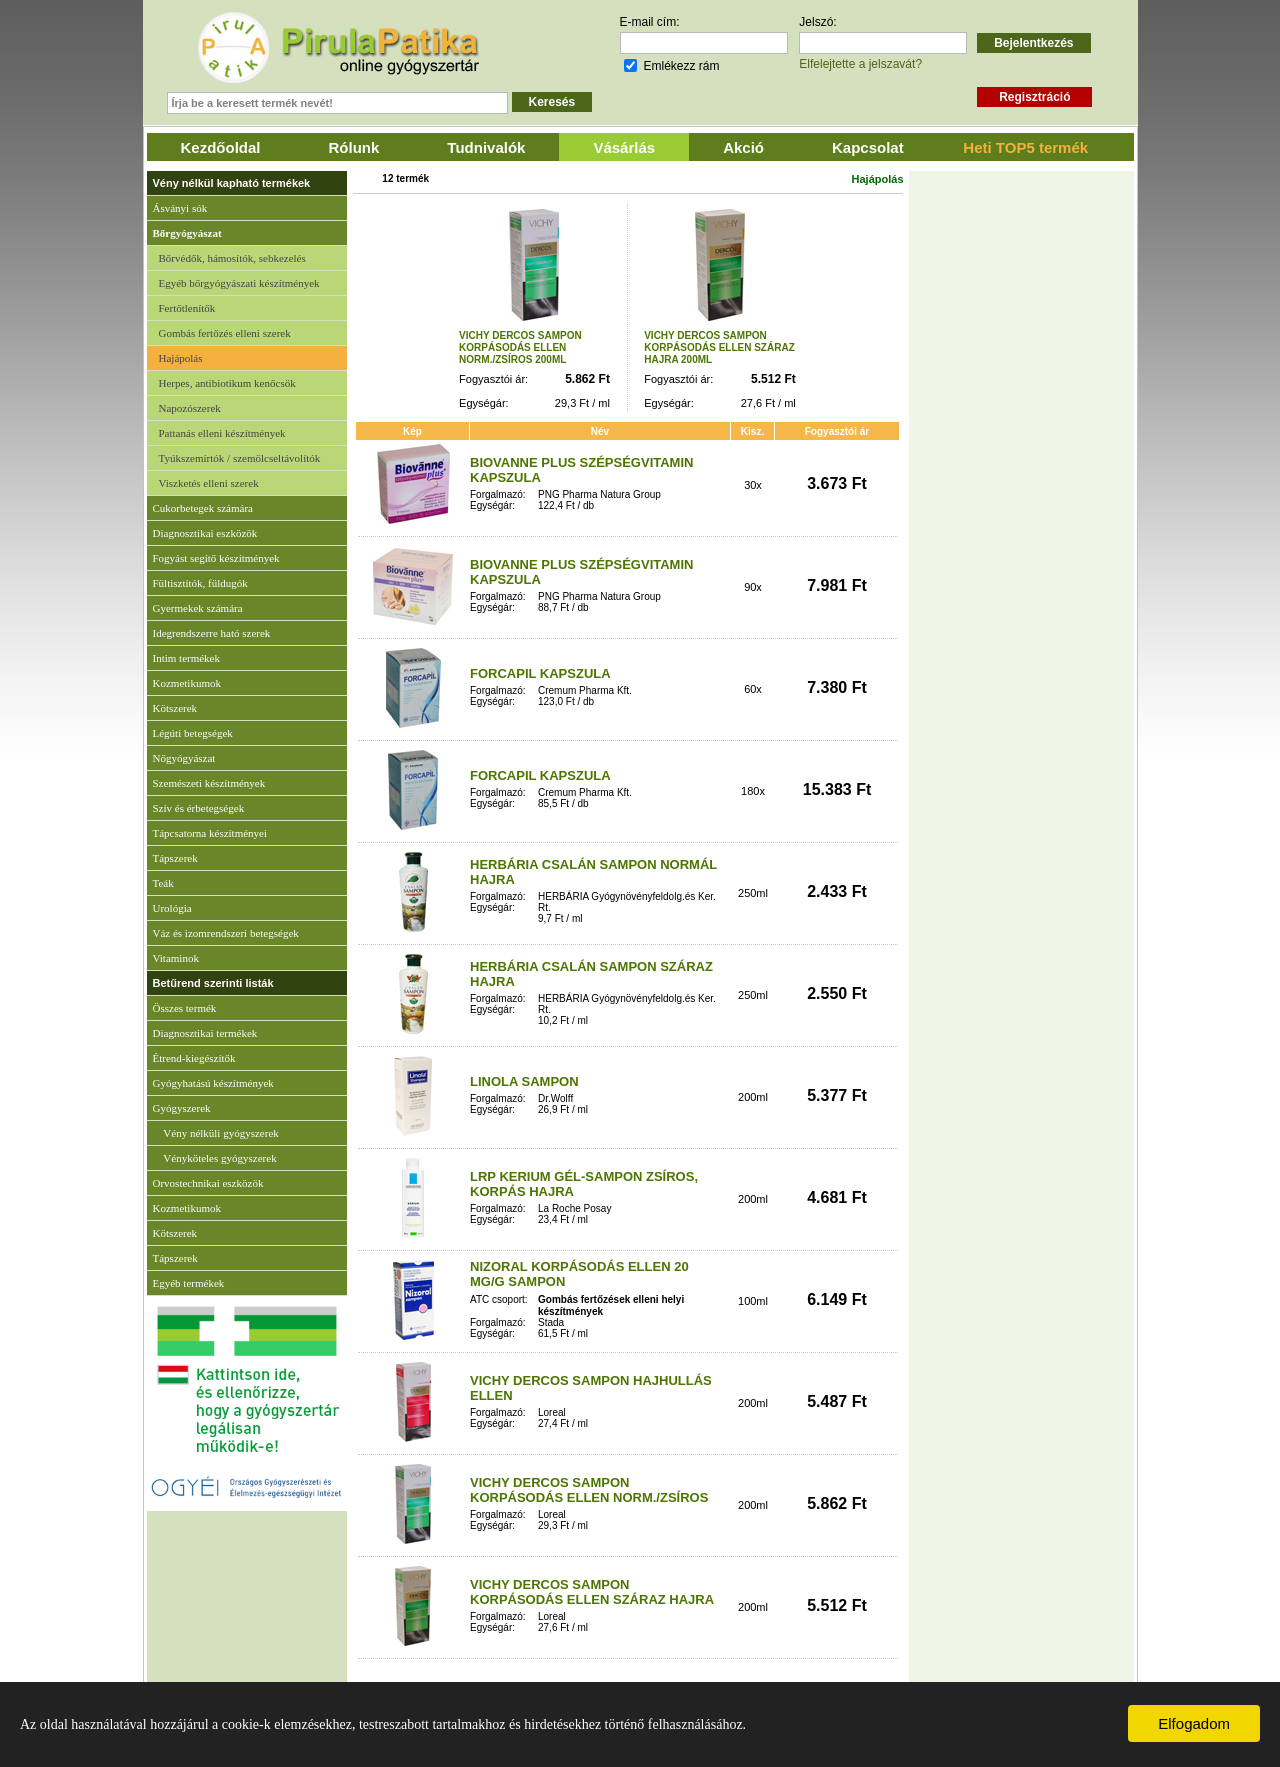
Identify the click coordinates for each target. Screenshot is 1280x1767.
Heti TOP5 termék (1025, 147)
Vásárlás (624, 147)
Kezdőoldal (221, 147)
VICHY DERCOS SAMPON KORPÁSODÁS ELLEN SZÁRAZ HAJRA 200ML (719, 347)
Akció (743, 147)
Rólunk (354, 147)
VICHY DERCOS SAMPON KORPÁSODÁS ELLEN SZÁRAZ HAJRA (592, 1592)
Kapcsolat (868, 147)
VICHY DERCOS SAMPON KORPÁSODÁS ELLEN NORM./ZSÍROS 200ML (520, 347)
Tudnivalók (486, 147)
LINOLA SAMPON (524, 1081)
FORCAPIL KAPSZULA (540, 673)
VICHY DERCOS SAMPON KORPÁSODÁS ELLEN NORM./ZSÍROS (589, 1490)
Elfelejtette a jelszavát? (860, 64)
